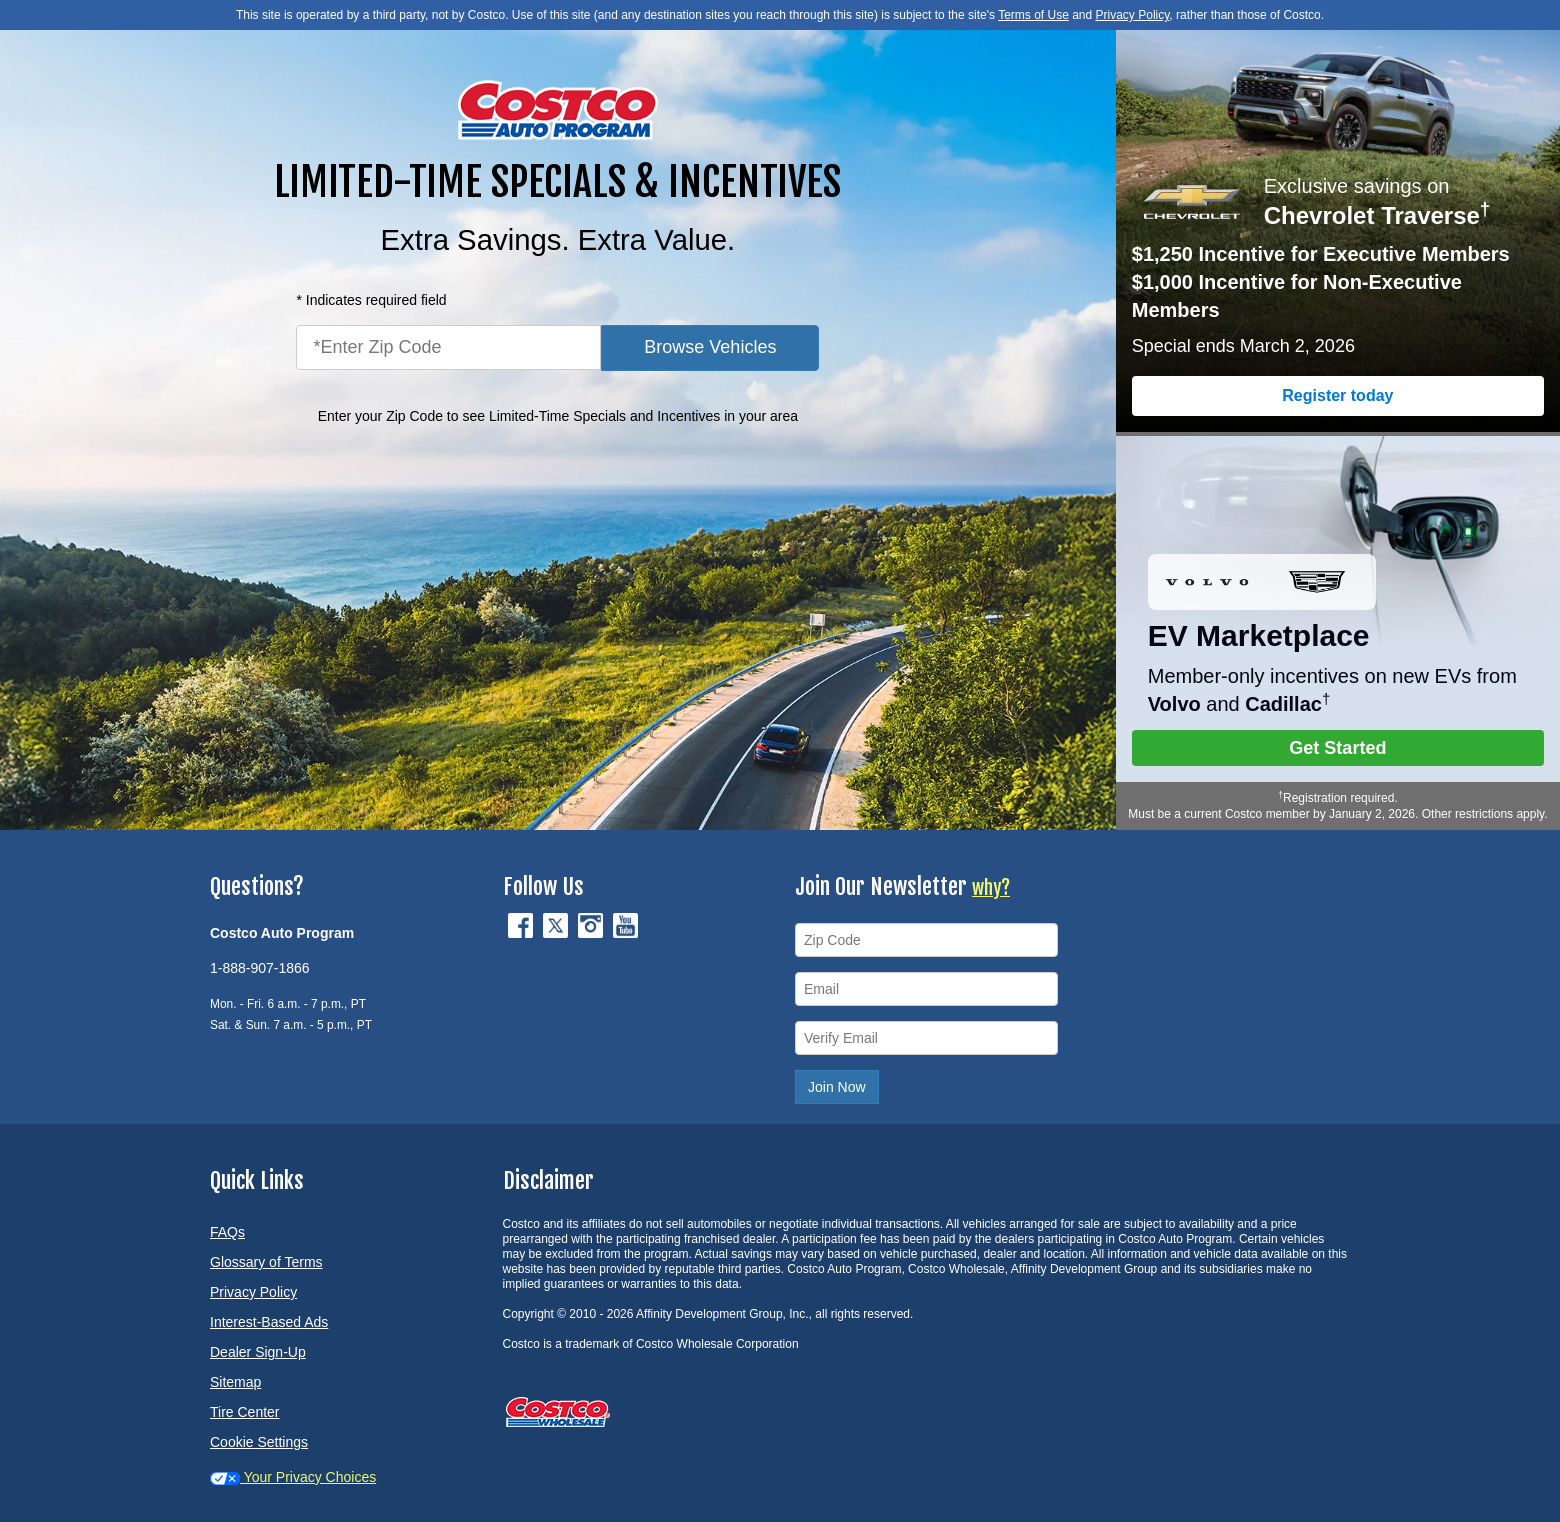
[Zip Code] (926, 940)
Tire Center (245, 1412)
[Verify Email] (926, 1038)
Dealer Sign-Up (258, 1352)
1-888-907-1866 (260, 968)
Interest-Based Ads (269, 1322)
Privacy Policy (253, 1292)
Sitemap (235, 1382)
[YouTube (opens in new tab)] (625, 924)
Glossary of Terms (266, 1262)
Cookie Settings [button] (259, 1442)
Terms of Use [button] (1033, 15)
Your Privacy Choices (293, 1477)
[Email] (926, 989)
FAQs (227, 1232)
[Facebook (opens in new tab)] (522, 924)
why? (991, 888)
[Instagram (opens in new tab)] (592, 924)
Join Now (837, 1087)
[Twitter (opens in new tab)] (557, 924)
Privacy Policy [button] (1133, 15)
